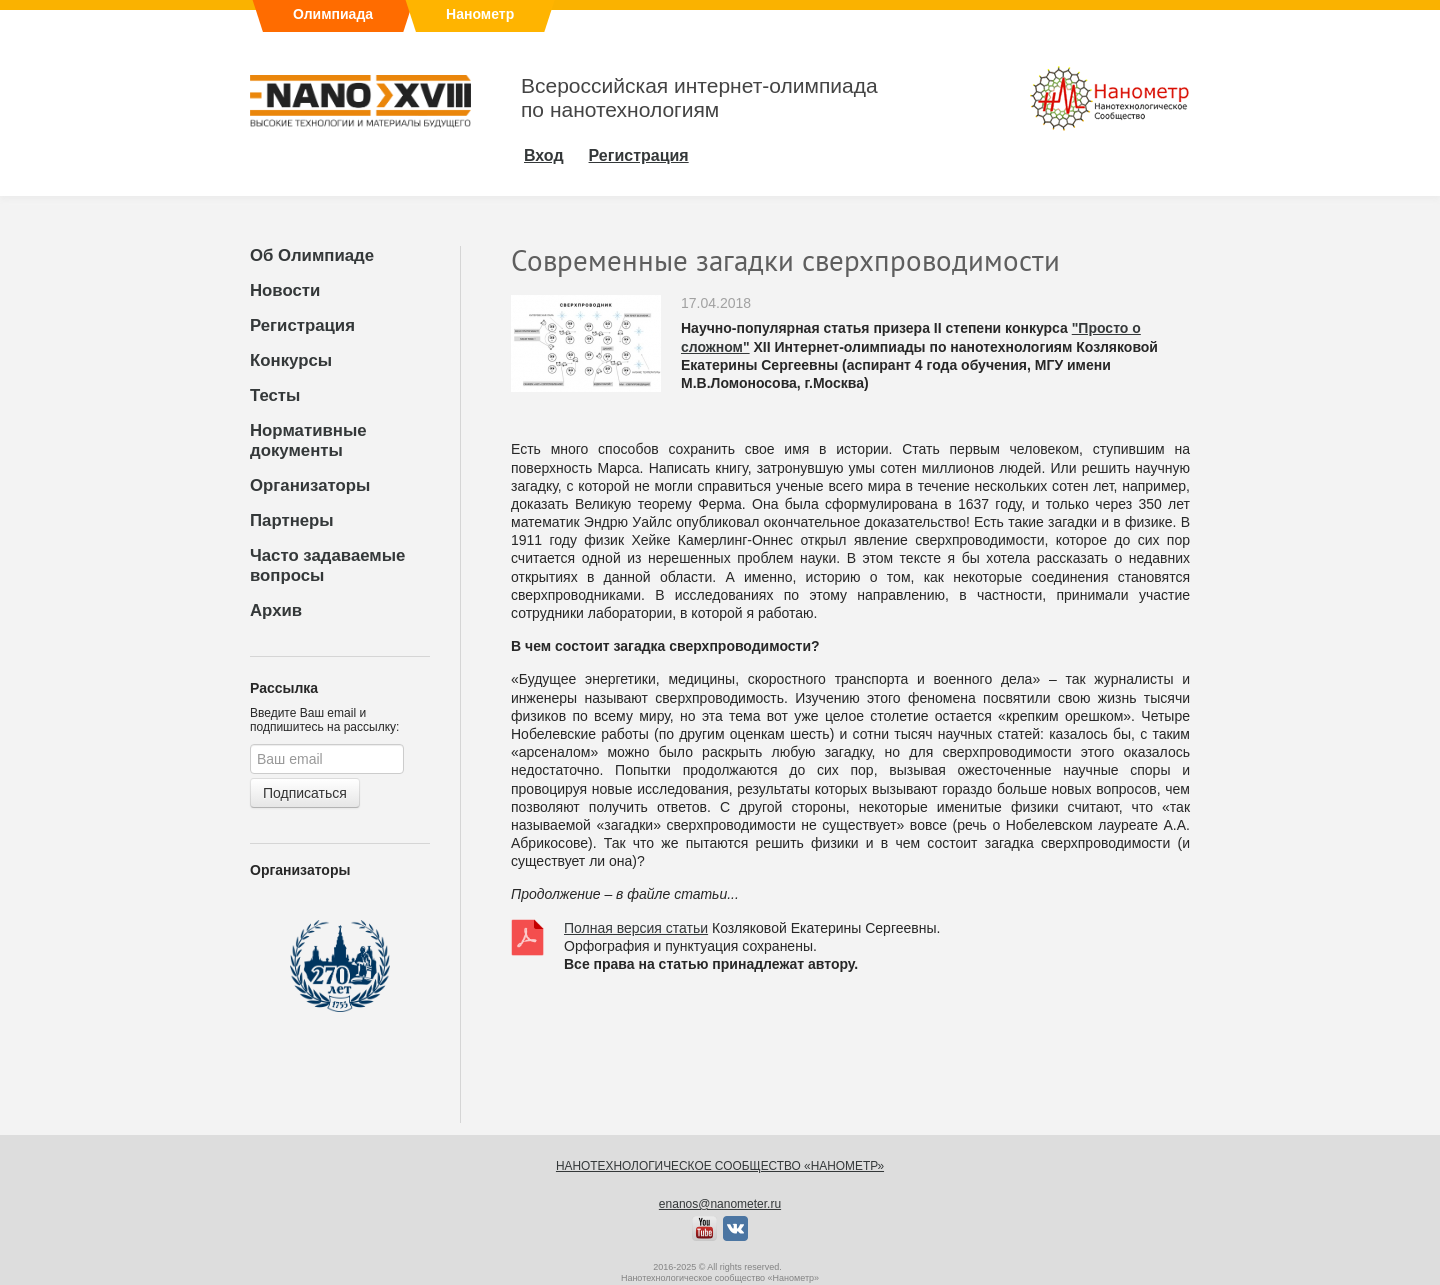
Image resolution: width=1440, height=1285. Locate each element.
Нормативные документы (308, 440)
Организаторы (310, 485)
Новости (285, 290)
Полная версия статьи (636, 928)
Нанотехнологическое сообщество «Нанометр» (720, 1166)
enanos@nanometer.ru (720, 1204)
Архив (276, 610)
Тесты (275, 395)
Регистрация (302, 325)
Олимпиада (333, 14)
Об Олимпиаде (312, 255)
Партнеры (292, 520)
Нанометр (480, 14)
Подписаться (305, 793)
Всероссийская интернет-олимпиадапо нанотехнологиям (699, 97)
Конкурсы (291, 360)
